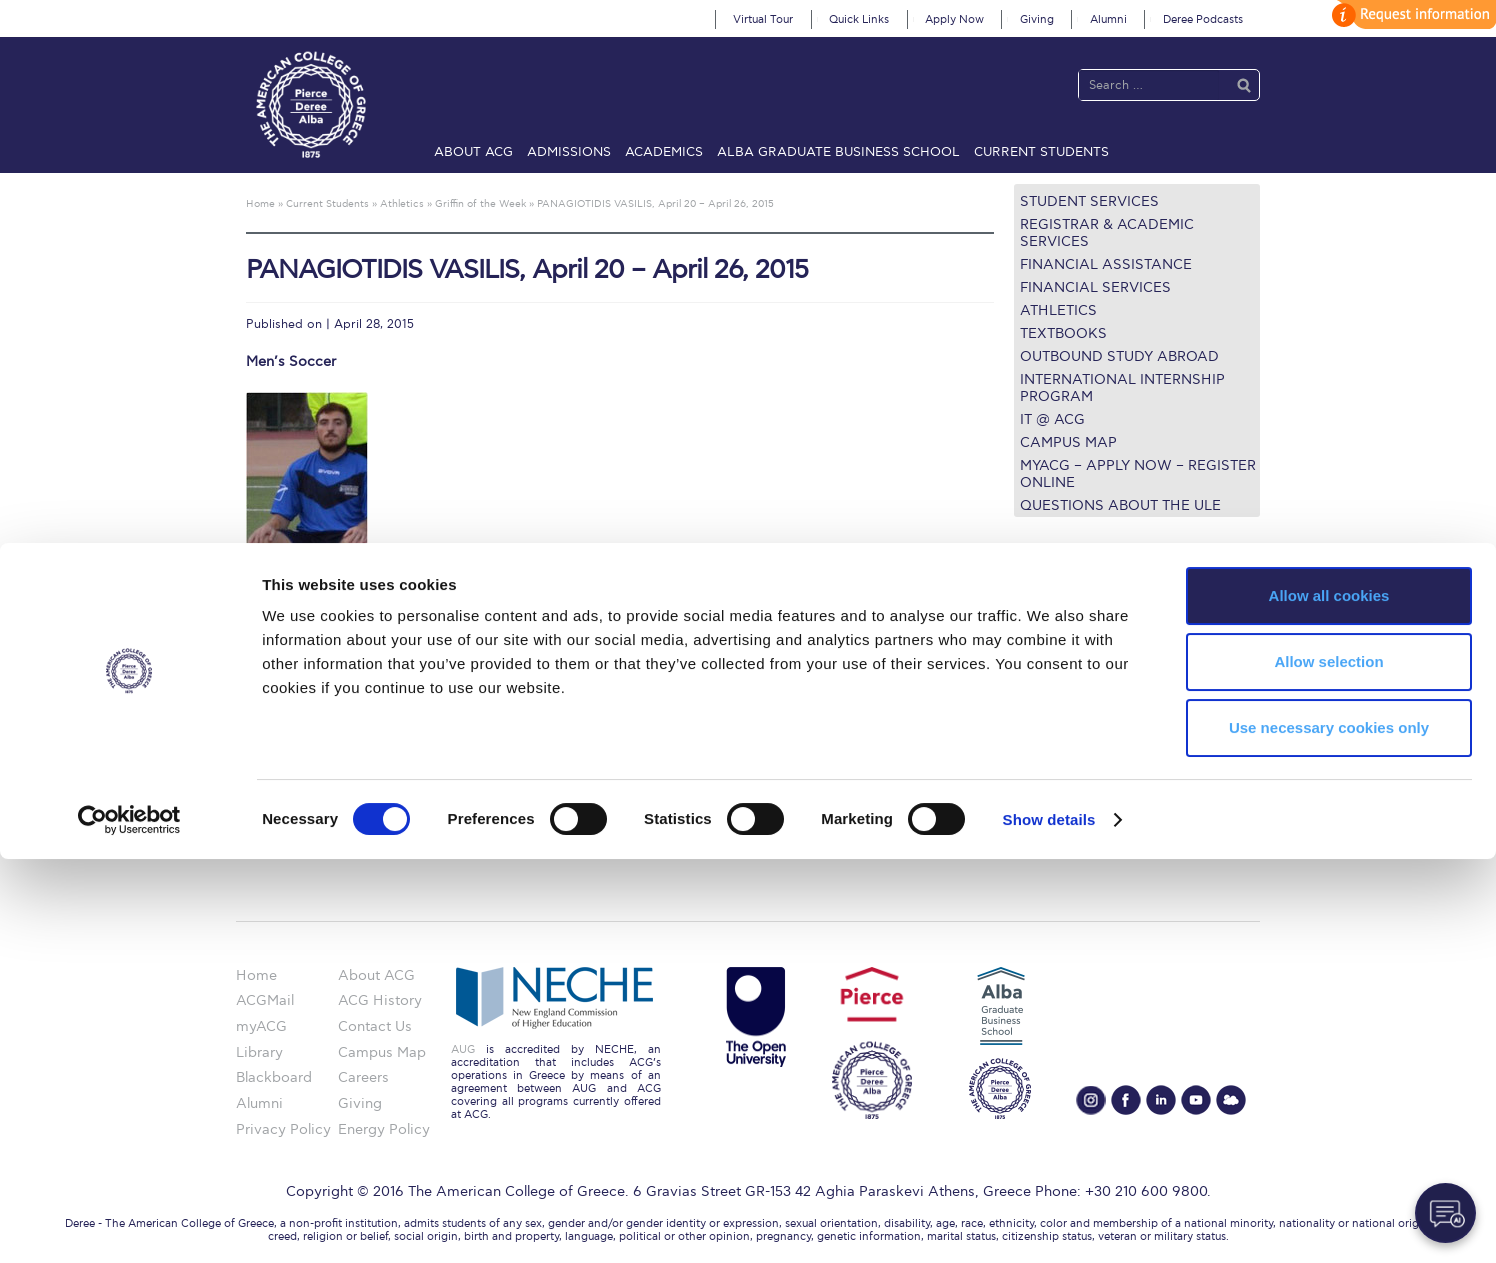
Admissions (569, 152)
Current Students (1041, 152)
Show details (1049, 1223)
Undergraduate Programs (1098, 629)
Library (1037, 702)
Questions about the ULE (1120, 505)
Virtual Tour (763, 19)
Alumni (1108, 19)
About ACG (473, 152)
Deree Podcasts (1203, 19)
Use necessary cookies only (1329, 1131)
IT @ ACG (1052, 419)
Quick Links (859, 19)
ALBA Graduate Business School (838, 152)
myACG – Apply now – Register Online (1138, 474)
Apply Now (954, 19)
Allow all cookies (1329, 999)
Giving (1037, 19)
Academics (664, 152)
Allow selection (1328, 1065)
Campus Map (1068, 442)
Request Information (1082, 799)
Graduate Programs (1079, 653)
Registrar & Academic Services (1107, 233)
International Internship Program (1122, 388)
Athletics (1058, 310)
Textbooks (1063, 333)
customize (1411, 14)
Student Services (1089, 201)
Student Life (1054, 775)
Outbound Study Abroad (1119, 356)
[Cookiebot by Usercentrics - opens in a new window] (129, 1224)
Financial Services (1095, 287)
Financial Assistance (1106, 264)
